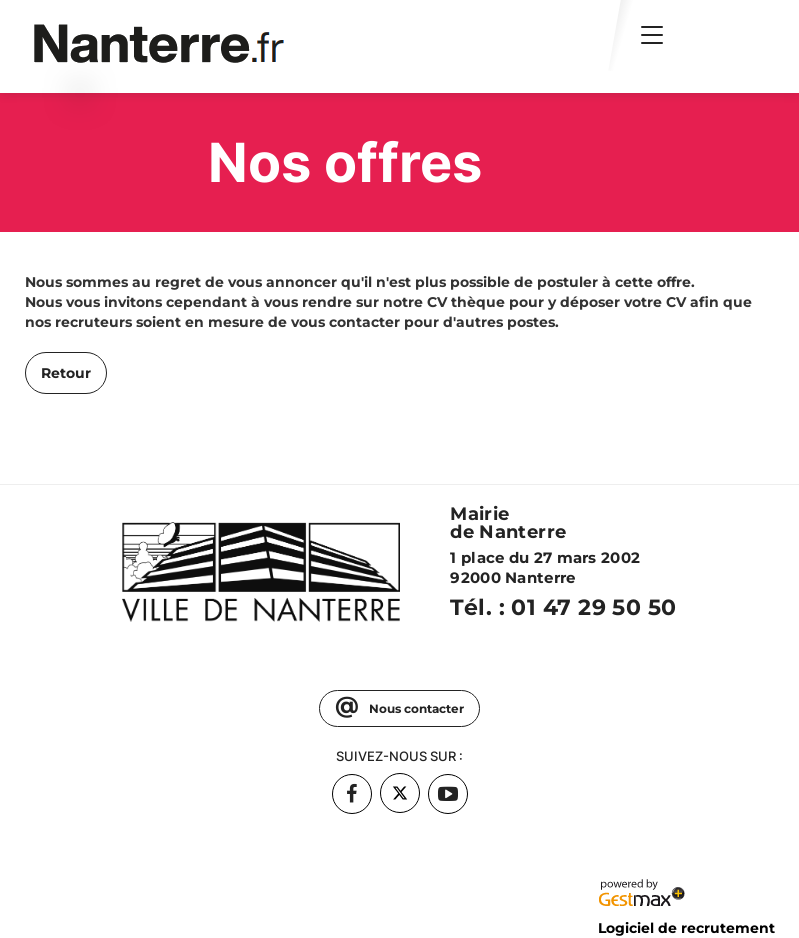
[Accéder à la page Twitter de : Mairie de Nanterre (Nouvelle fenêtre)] (400, 793)
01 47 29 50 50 (593, 607)
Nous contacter (415, 708)
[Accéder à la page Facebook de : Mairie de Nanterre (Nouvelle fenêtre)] (352, 794)
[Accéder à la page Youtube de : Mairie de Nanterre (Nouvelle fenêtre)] (448, 794)
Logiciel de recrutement (686, 928)
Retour (66, 373)
